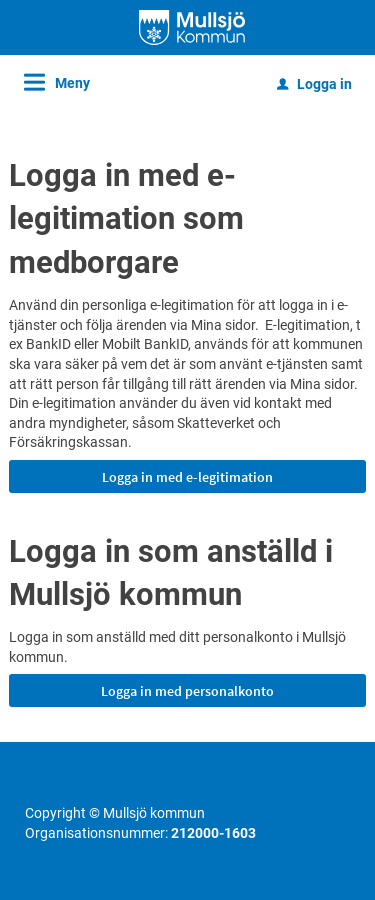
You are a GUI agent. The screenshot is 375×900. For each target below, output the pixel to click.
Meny (72, 83)
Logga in (314, 84)
